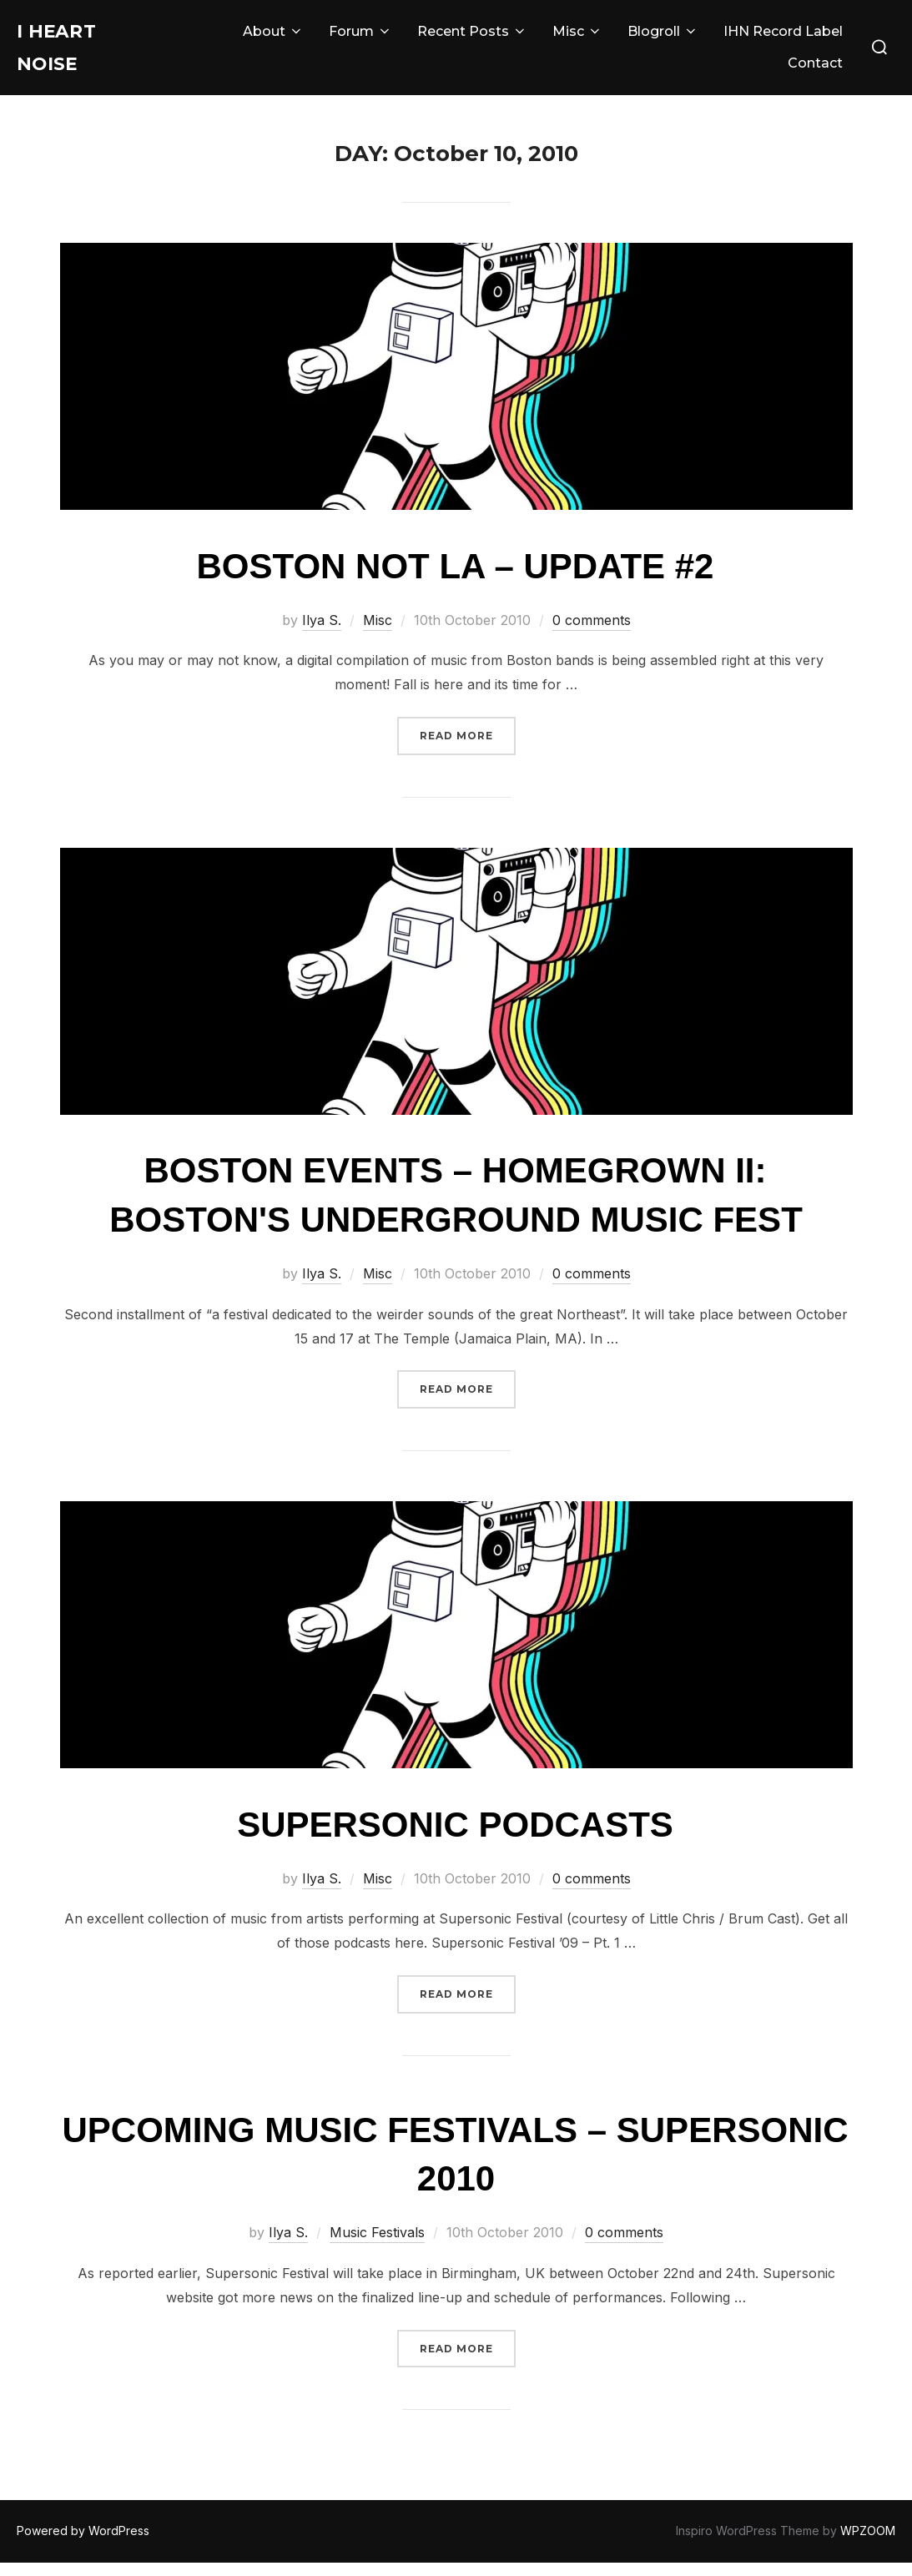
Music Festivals (377, 2245)
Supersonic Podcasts (455, 1838)
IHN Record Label (783, 38)
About (273, 38)
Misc (577, 38)
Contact (815, 70)
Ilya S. (321, 633)
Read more (468, 747)
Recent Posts (472, 38)
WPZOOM (867, 2544)
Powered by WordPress (83, 2544)
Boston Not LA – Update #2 (455, 579)
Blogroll (662, 38)
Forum (360, 38)
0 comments (591, 633)
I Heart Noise (65, 54)
